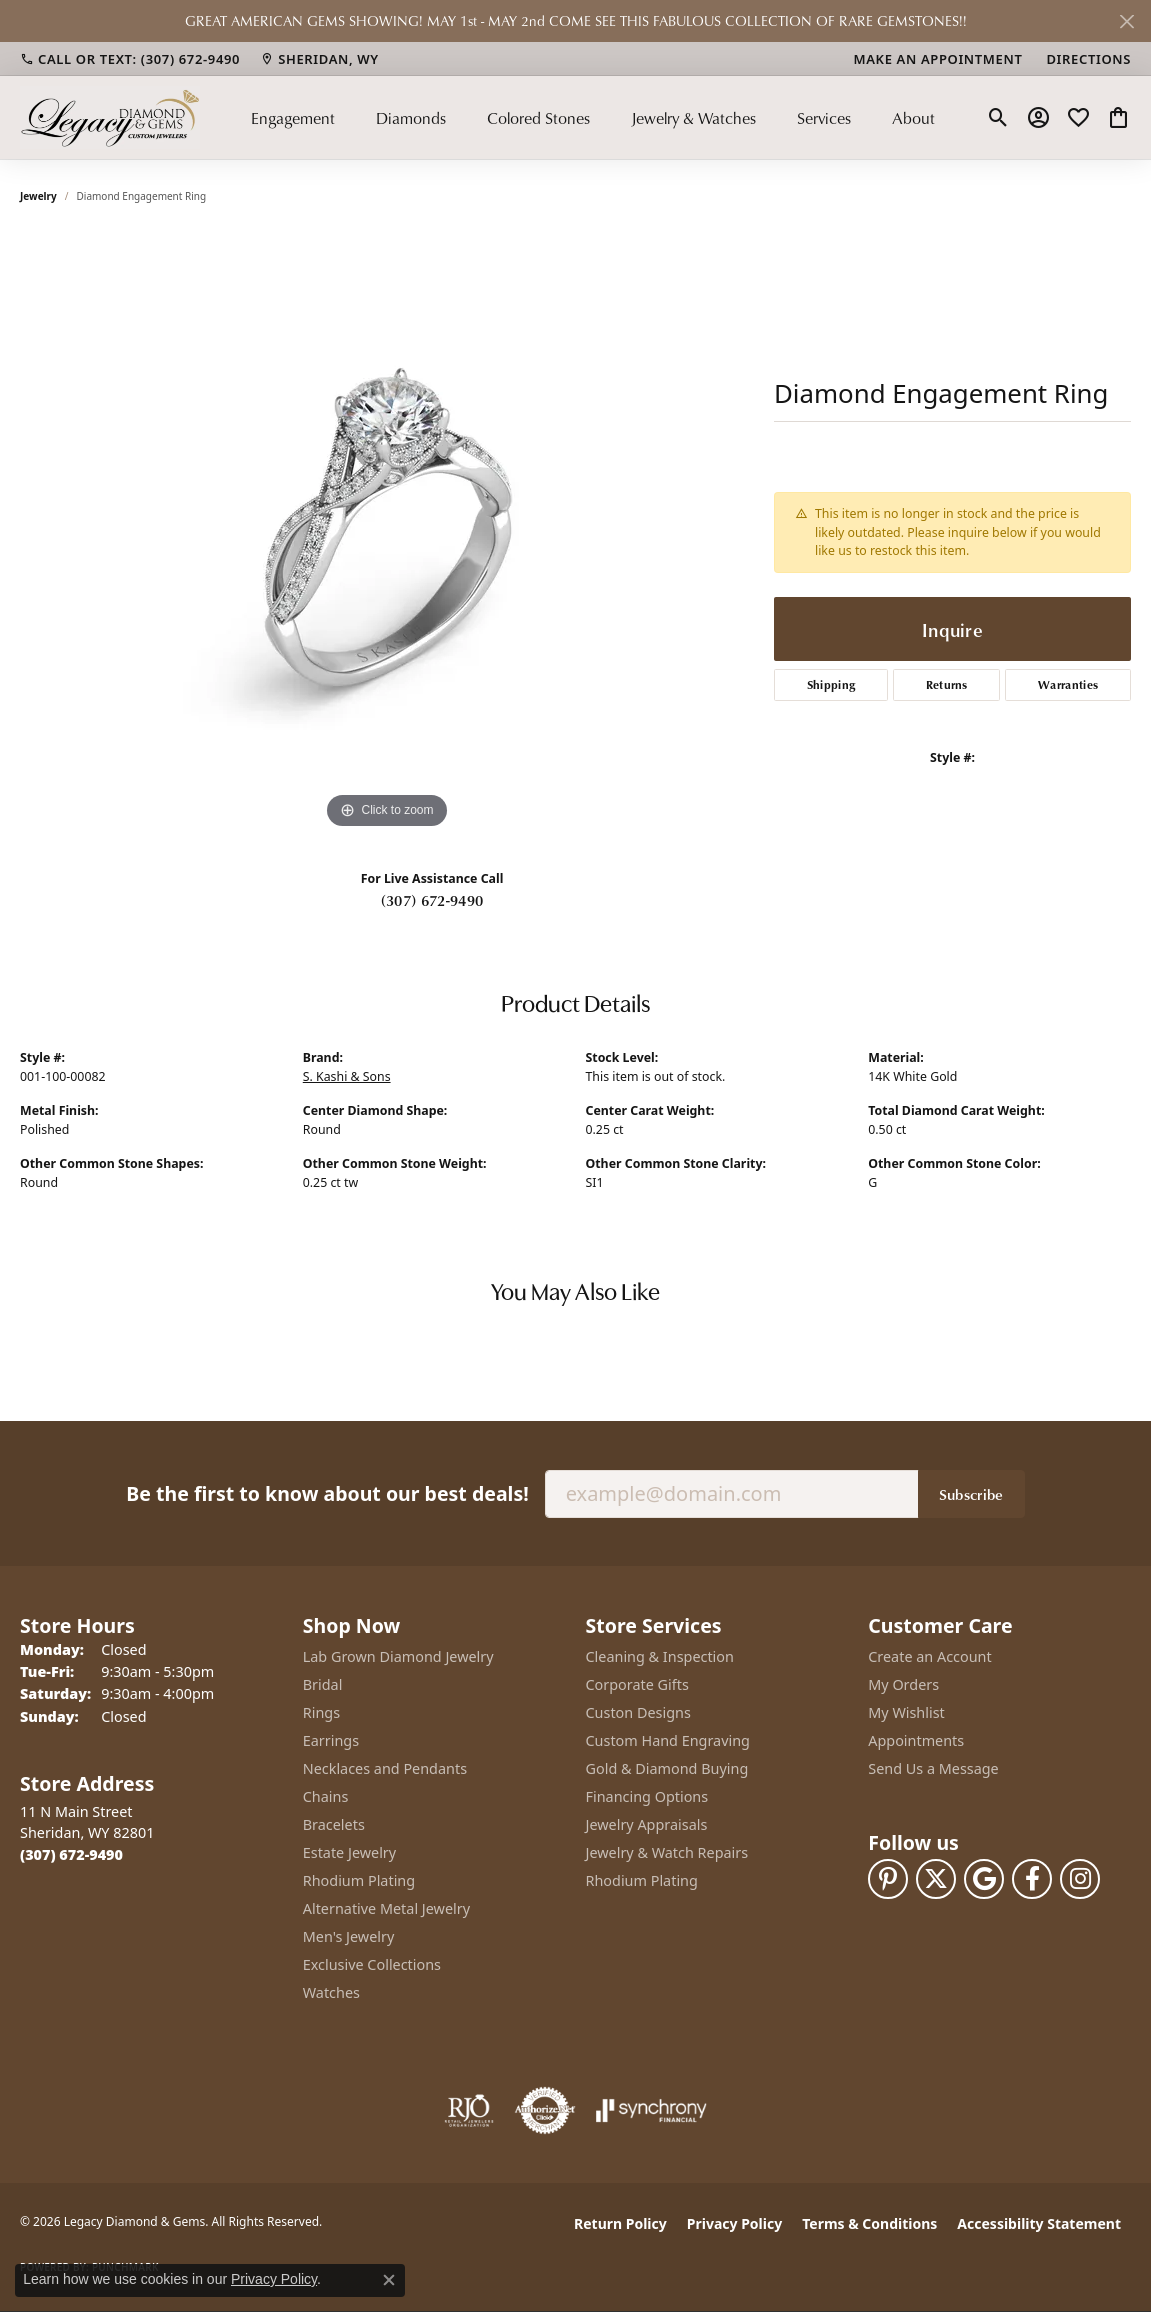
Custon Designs (638, 1712)
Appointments (916, 1740)
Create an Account (929, 1656)
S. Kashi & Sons (347, 1076)
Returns (947, 684)
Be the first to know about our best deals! (327, 1493)
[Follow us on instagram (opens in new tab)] (1080, 1879)
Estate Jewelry (349, 1852)
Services (824, 118)
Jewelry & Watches (693, 118)
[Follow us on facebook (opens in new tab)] (1032, 1879)
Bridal (323, 1684)
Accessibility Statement (1039, 2223)
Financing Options (647, 1796)
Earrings (331, 1740)
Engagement (293, 118)
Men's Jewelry (349, 1936)
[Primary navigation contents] (593, 117)
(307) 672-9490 (432, 900)
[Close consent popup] (389, 2280)
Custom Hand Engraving (668, 1740)
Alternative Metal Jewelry (386, 1908)
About (913, 118)
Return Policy (620, 2223)
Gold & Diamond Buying (667, 1768)
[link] (130, 59)
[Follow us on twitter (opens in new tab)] (936, 1879)
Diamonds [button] (411, 118)
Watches (331, 1992)
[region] (387, 534)
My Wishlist (906, 1712)
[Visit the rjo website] (469, 2111)
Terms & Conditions (869, 2223)
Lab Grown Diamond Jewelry (398, 1656)
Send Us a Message (933, 1768)
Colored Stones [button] (538, 118)
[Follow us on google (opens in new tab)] (984, 1879)
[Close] (1126, 21)
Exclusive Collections (372, 1964)
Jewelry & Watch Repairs (667, 1852)
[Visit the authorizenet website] (545, 2111)
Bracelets (334, 1824)
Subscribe (971, 1494)
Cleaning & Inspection (660, 1656)
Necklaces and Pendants (385, 1768)
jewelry (38, 196)
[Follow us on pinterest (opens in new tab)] (888, 1879)
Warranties (1068, 684)
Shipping (831, 684)
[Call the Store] (71, 1854)
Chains (326, 1796)
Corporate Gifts (637, 1684)
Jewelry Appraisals (647, 1824)
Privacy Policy (734, 2223)
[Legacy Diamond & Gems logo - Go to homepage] (110, 117)
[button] (998, 118)
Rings (321, 1712)
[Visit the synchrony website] (651, 2111)
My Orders (903, 1684)
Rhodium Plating (359, 1880)
